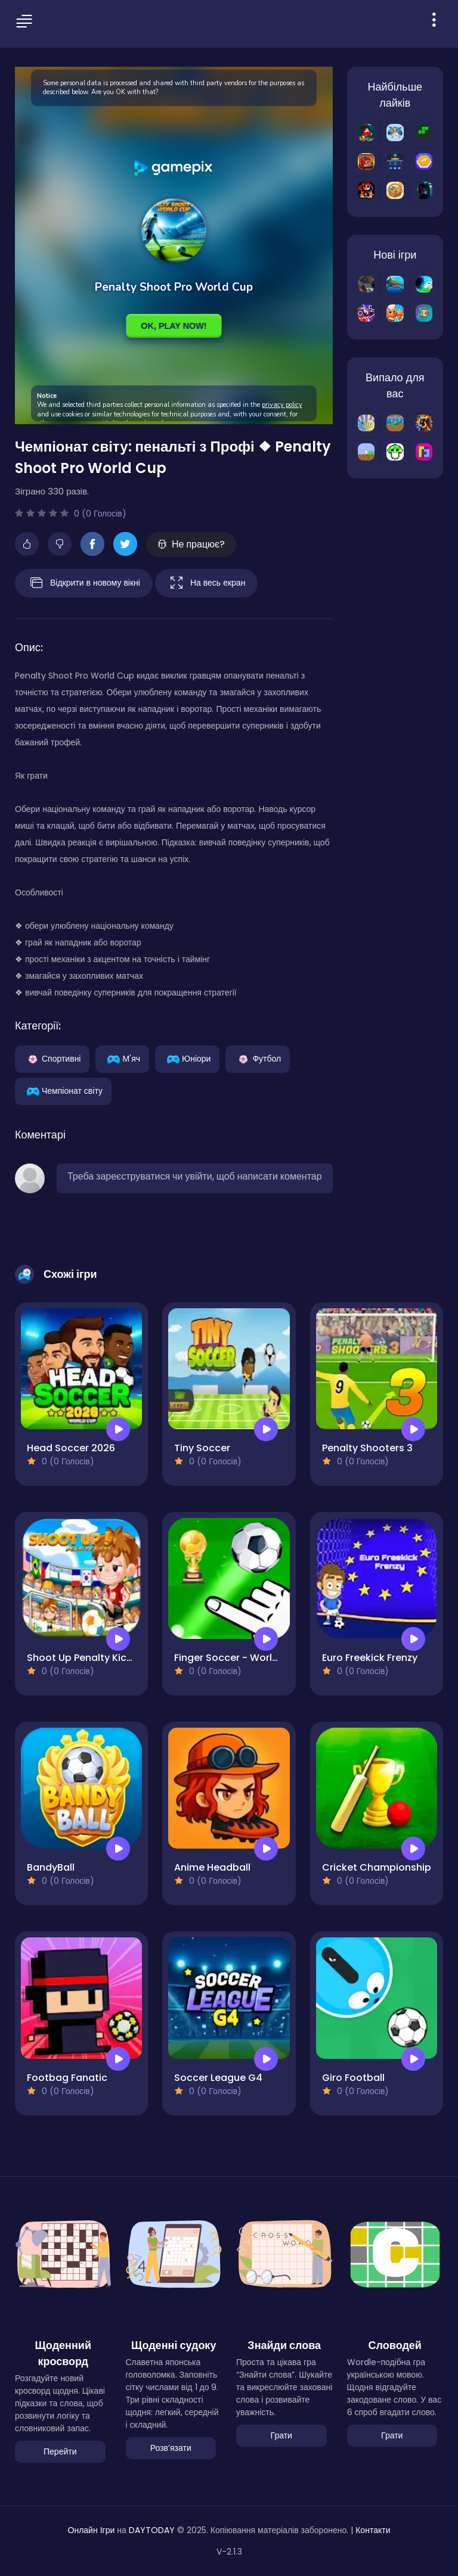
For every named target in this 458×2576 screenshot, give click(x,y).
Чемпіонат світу (63, 1090)
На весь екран (206, 583)
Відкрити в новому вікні (83, 583)
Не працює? (191, 544)
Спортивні (52, 1058)
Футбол (257, 1058)
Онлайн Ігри (91, 2530)
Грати (281, 2435)
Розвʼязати (170, 2448)
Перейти (60, 2451)
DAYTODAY (152, 2530)
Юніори (187, 1058)
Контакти (372, 2530)
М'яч (122, 1058)
